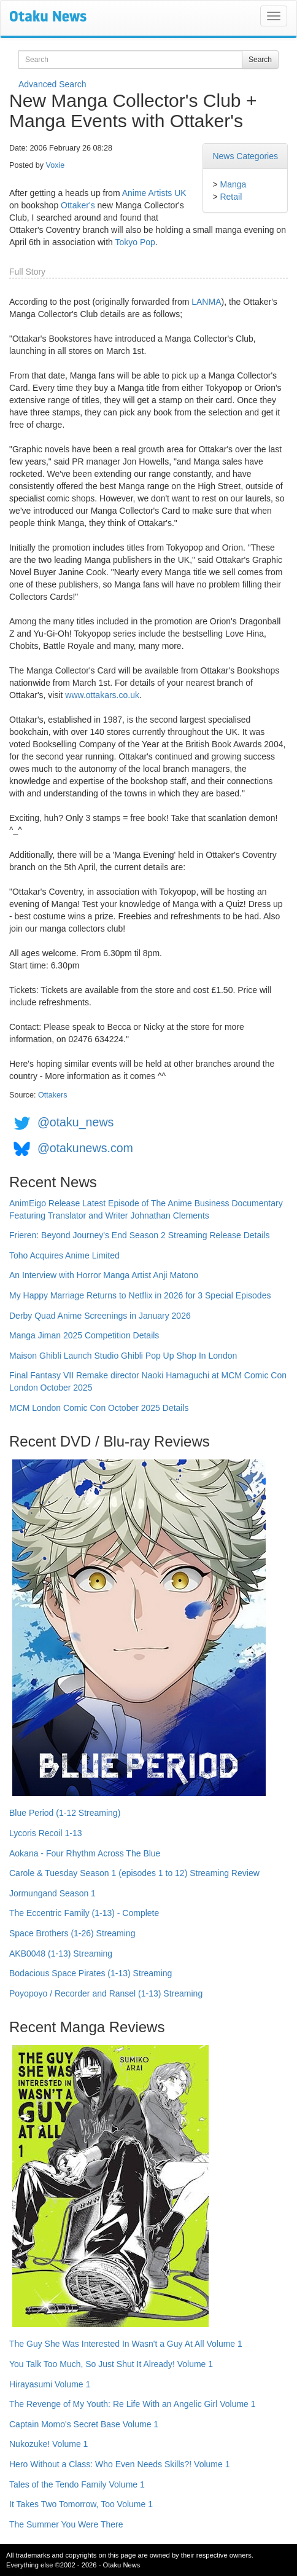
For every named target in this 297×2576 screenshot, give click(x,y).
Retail (231, 197)
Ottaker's (78, 205)
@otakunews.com (85, 1148)
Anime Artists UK (154, 193)
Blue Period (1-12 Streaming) (64, 1813)
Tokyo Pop (135, 242)
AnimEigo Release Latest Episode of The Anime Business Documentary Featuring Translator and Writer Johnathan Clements (146, 1209)
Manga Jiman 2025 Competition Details (84, 1335)
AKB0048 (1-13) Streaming (60, 1953)
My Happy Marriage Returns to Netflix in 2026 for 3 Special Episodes (140, 1295)
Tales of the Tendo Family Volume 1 (77, 2484)
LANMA (206, 302)
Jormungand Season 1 (52, 1893)
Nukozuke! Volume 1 (48, 2444)
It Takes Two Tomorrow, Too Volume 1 (81, 2504)
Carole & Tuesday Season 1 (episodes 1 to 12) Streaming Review (134, 1873)
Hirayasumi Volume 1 (49, 2384)
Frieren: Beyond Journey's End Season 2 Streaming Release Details (139, 1235)
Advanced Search (52, 84)
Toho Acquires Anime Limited (64, 1255)
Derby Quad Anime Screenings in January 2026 (100, 1316)
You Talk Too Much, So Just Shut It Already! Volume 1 (111, 2364)
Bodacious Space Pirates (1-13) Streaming (90, 1973)
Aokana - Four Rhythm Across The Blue (84, 1853)
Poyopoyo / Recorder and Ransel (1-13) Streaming (105, 1993)
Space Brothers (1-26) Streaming (72, 1933)
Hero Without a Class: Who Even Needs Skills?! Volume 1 (119, 2464)
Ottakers (53, 1095)
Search (260, 59)
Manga (233, 184)
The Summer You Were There (66, 2524)
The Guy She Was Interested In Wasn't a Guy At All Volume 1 (125, 2344)
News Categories (245, 156)
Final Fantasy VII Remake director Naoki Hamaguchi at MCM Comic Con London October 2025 (148, 1381)
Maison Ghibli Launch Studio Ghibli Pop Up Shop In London (123, 1356)
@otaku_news (75, 1122)
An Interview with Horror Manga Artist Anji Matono (103, 1275)
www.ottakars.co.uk (102, 695)
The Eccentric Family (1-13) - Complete (84, 1913)
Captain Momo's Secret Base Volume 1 (83, 2424)
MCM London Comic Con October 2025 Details (99, 1408)
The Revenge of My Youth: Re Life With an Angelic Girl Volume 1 (132, 2404)
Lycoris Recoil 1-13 (45, 1833)
